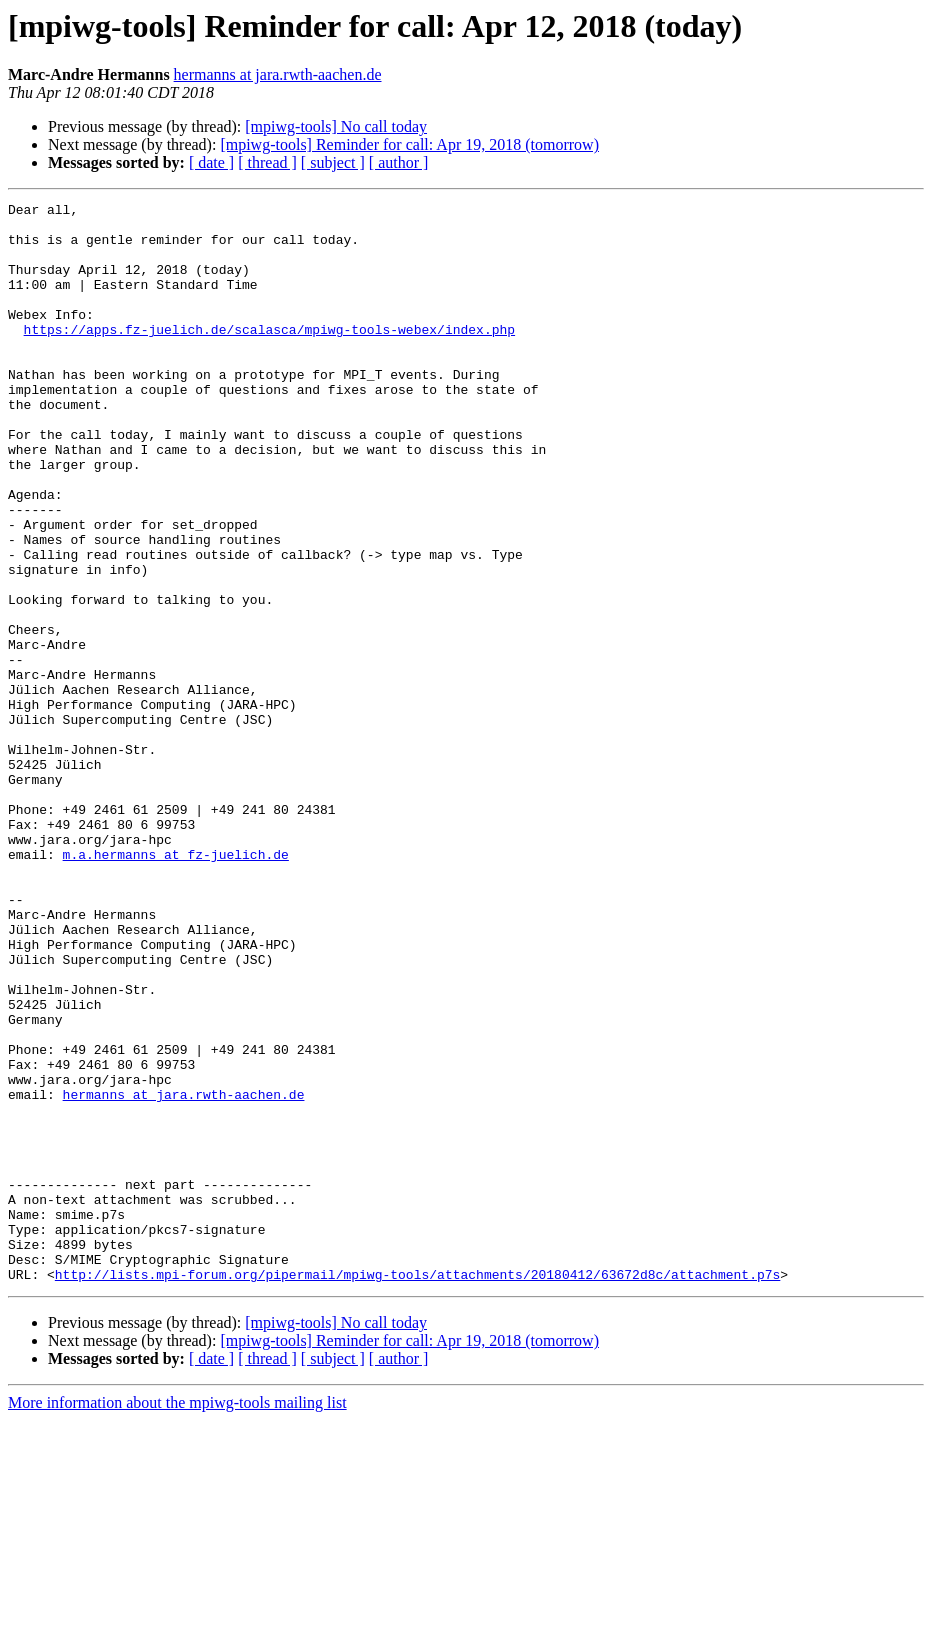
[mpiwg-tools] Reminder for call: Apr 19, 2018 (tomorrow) (409, 144)
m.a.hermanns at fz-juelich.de (176, 986)
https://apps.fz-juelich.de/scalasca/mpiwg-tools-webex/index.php (269, 356)
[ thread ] (267, 162)
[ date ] (211, 162)
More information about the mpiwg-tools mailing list (177, 1618)
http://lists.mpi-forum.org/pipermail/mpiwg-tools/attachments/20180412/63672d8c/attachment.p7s (417, 1490)
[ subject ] (333, 162)
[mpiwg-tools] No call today (336, 126)
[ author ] (399, 162)
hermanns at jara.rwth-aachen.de (278, 74)
